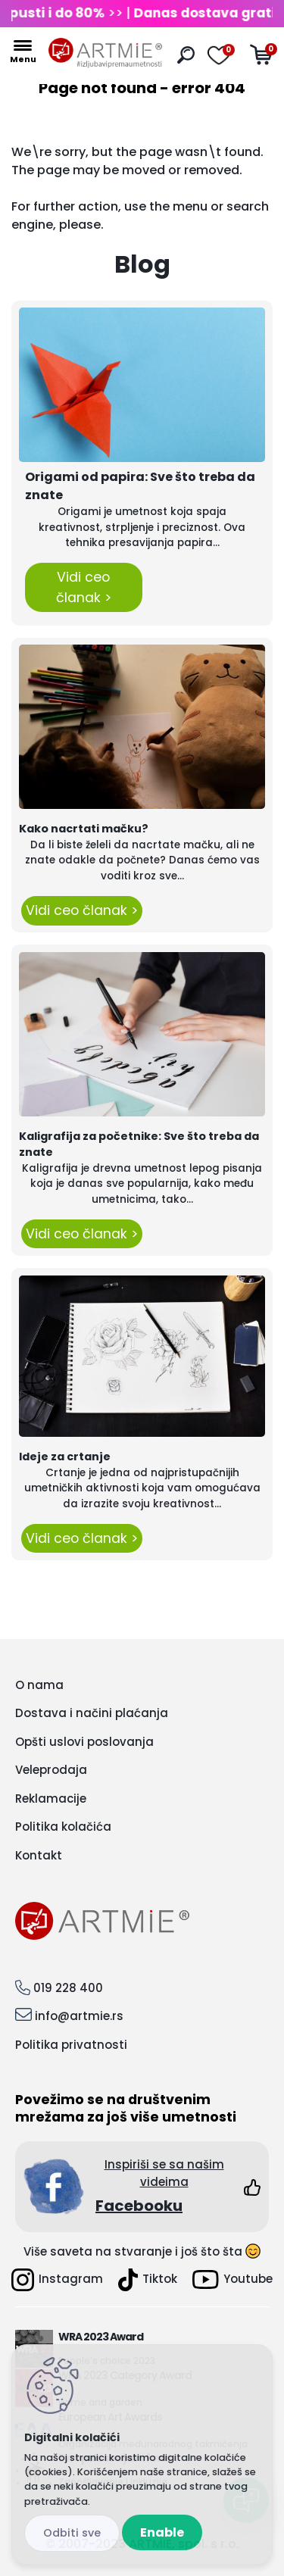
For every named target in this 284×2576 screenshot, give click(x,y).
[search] (186, 55)
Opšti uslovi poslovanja (84, 1742)
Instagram (57, 2279)
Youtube (232, 2279)
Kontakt (38, 1855)
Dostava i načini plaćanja (91, 1713)
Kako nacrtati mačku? (83, 828)
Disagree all (72, 2533)
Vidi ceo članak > (83, 587)
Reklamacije (50, 1798)
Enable (162, 2532)
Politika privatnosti (71, 2045)
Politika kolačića (63, 1826)
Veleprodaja (51, 1770)
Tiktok (147, 2279)
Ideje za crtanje (65, 1456)
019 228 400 (68, 1988)
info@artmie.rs (79, 2016)
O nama (39, 1685)
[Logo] (105, 53)
